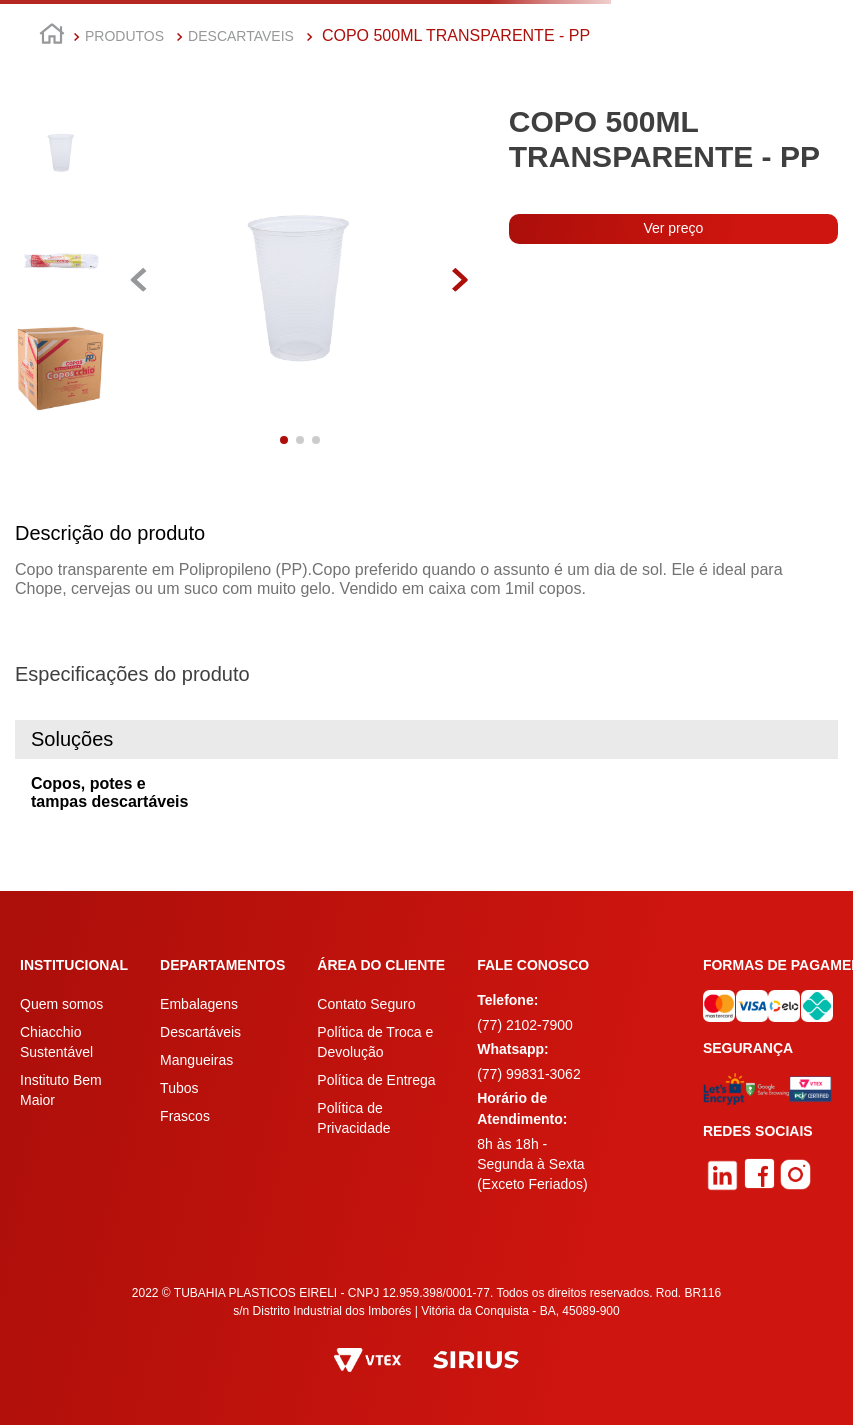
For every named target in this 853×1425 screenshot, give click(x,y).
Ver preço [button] (673, 228)
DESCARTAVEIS (241, 36)
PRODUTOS (124, 36)
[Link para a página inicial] (52, 36)
